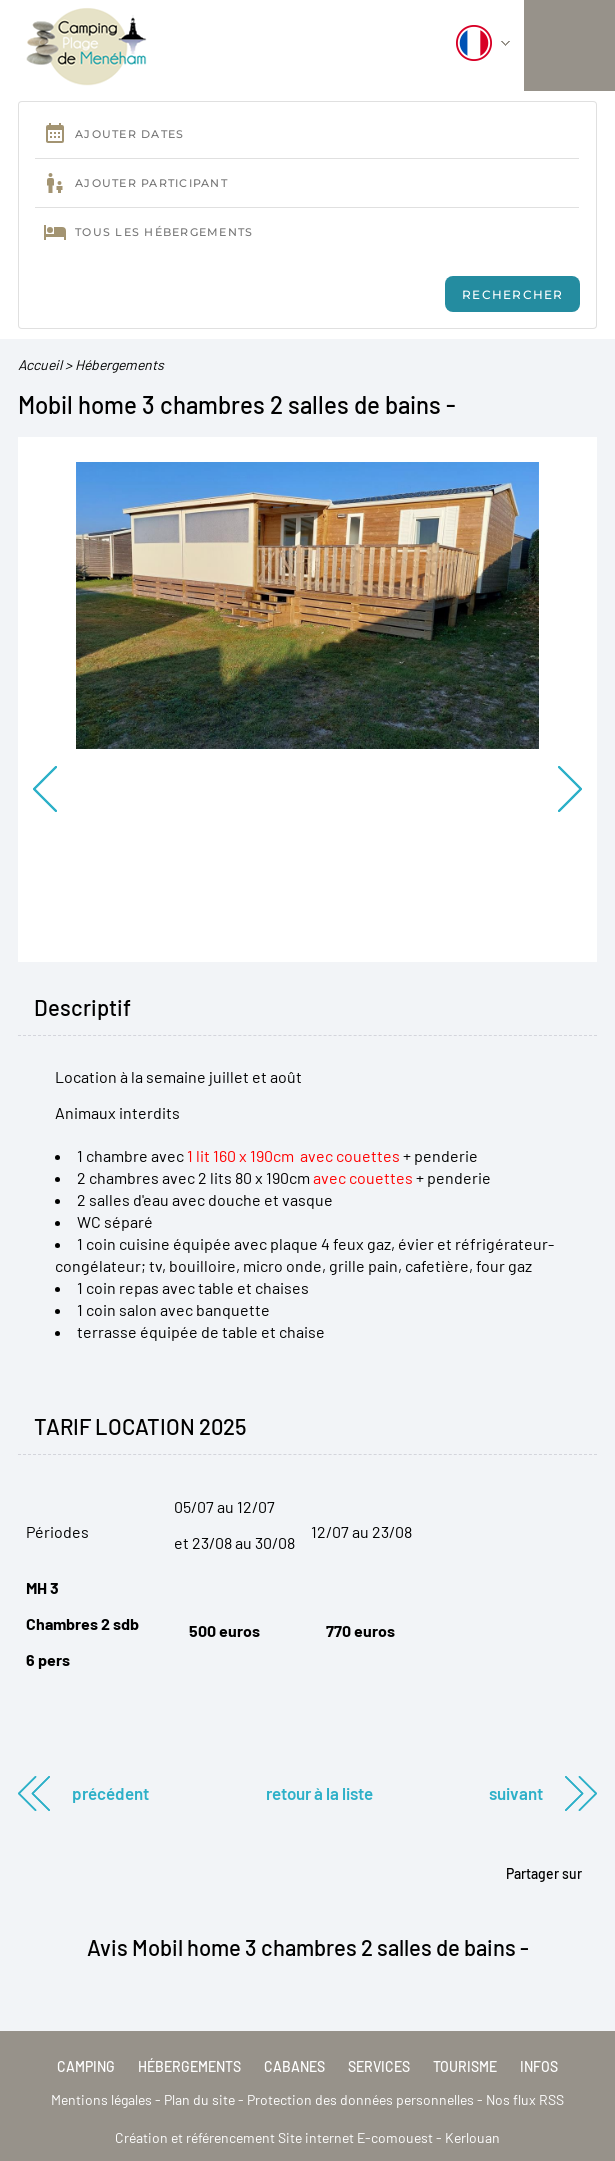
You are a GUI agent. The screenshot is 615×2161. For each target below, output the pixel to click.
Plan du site (199, 2099)
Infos (539, 2066)
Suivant (516, 1793)
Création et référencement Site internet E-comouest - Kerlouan (307, 2137)
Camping (86, 2066)
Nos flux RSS (525, 2099)
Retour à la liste (319, 1793)
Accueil (40, 364)
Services (379, 2066)
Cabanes (294, 2066)
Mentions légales (101, 2099)
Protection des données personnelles (360, 2099)
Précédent (110, 1793)
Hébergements (119, 364)
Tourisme (465, 2066)
